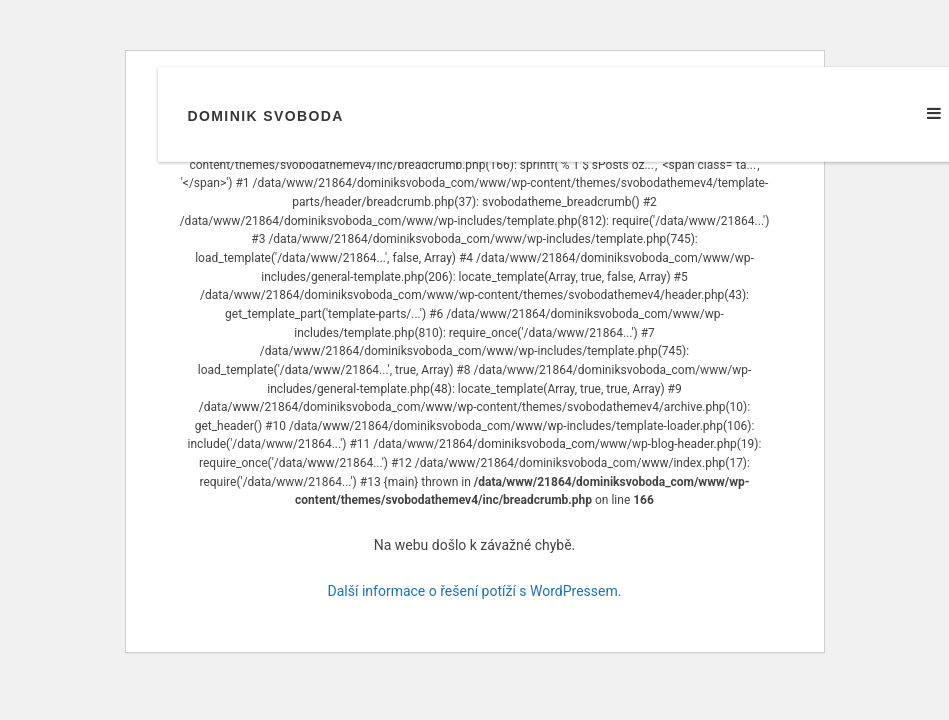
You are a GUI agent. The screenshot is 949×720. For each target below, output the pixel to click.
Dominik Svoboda (266, 116)
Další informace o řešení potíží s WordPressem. (475, 591)
